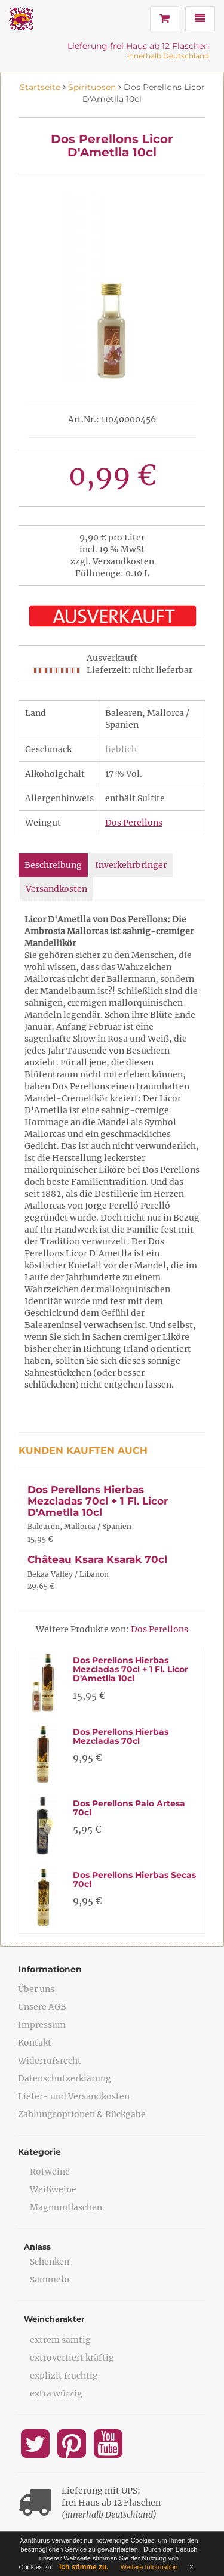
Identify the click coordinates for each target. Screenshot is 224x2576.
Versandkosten (56, 889)
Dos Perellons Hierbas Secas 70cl (134, 1879)
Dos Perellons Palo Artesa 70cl (129, 1808)
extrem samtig (60, 2339)
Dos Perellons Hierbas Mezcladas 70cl (120, 1736)
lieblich (121, 749)
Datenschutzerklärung (64, 2078)
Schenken (49, 2261)
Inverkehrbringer (131, 865)
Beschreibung (53, 865)
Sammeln (49, 2279)
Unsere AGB (42, 2007)
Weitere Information (149, 2567)
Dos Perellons (133, 822)
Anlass (37, 2246)
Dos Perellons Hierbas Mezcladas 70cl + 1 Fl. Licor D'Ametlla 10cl (97, 1501)
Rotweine (50, 2171)
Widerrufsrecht (49, 2060)
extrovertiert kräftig (72, 2357)
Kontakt (34, 2042)
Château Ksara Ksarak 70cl (97, 1559)
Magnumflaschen (66, 2207)
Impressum (42, 2024)
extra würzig (56, 2393)
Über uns (36, 1989)
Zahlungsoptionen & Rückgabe (82, 2114)
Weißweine (53, 2189)
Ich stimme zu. (84, 2567)
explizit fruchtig (64, 2375)
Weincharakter (54, 2319)
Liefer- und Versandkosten (74, 2096)
